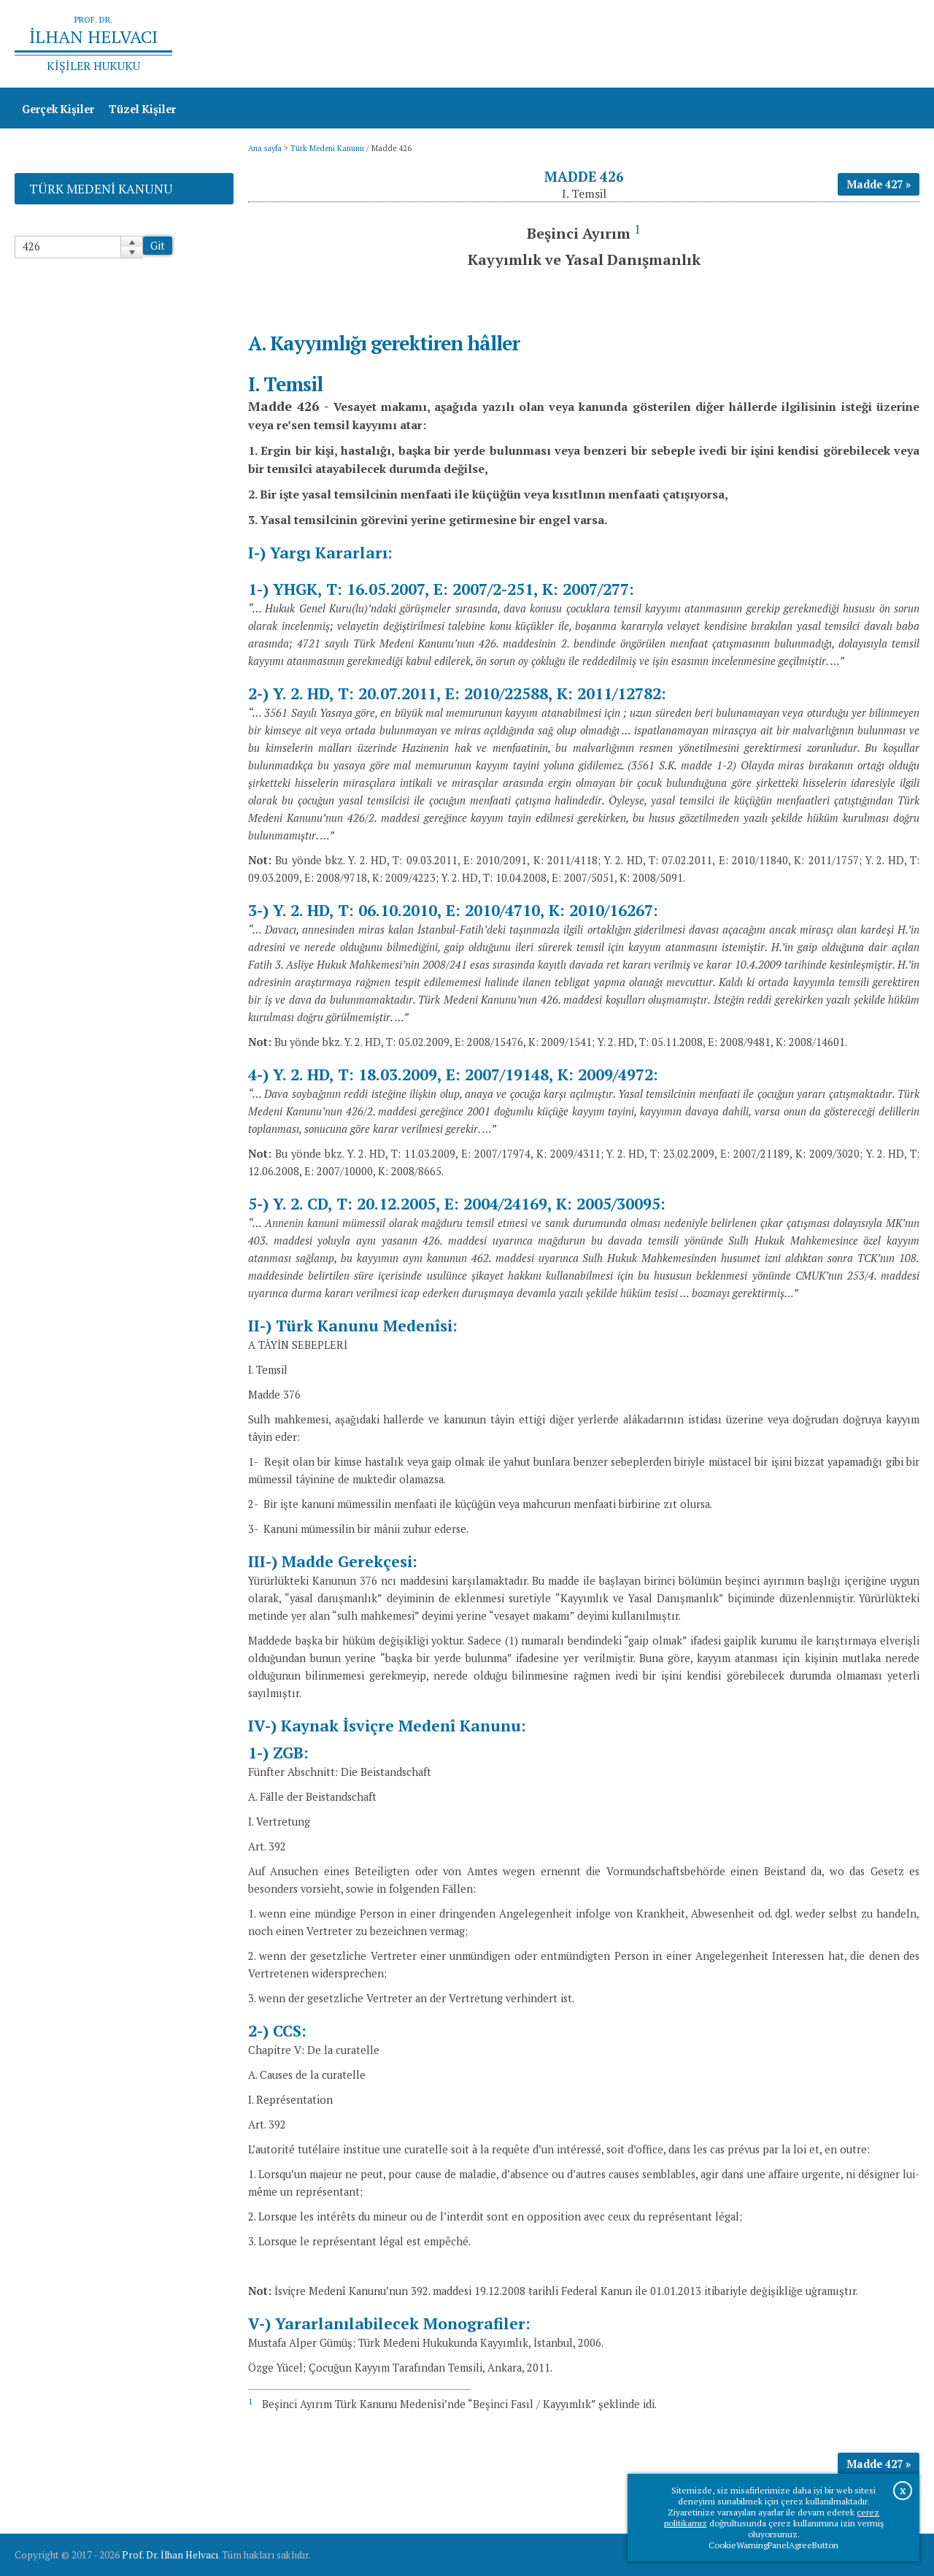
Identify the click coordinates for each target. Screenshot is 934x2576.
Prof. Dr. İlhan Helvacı (170, 2554)
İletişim (892, 44)
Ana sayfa (708, 44)
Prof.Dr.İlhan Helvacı (803, 44)
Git (157, 246)
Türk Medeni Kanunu (327, 148)
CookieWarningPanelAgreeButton (773, 2545)
